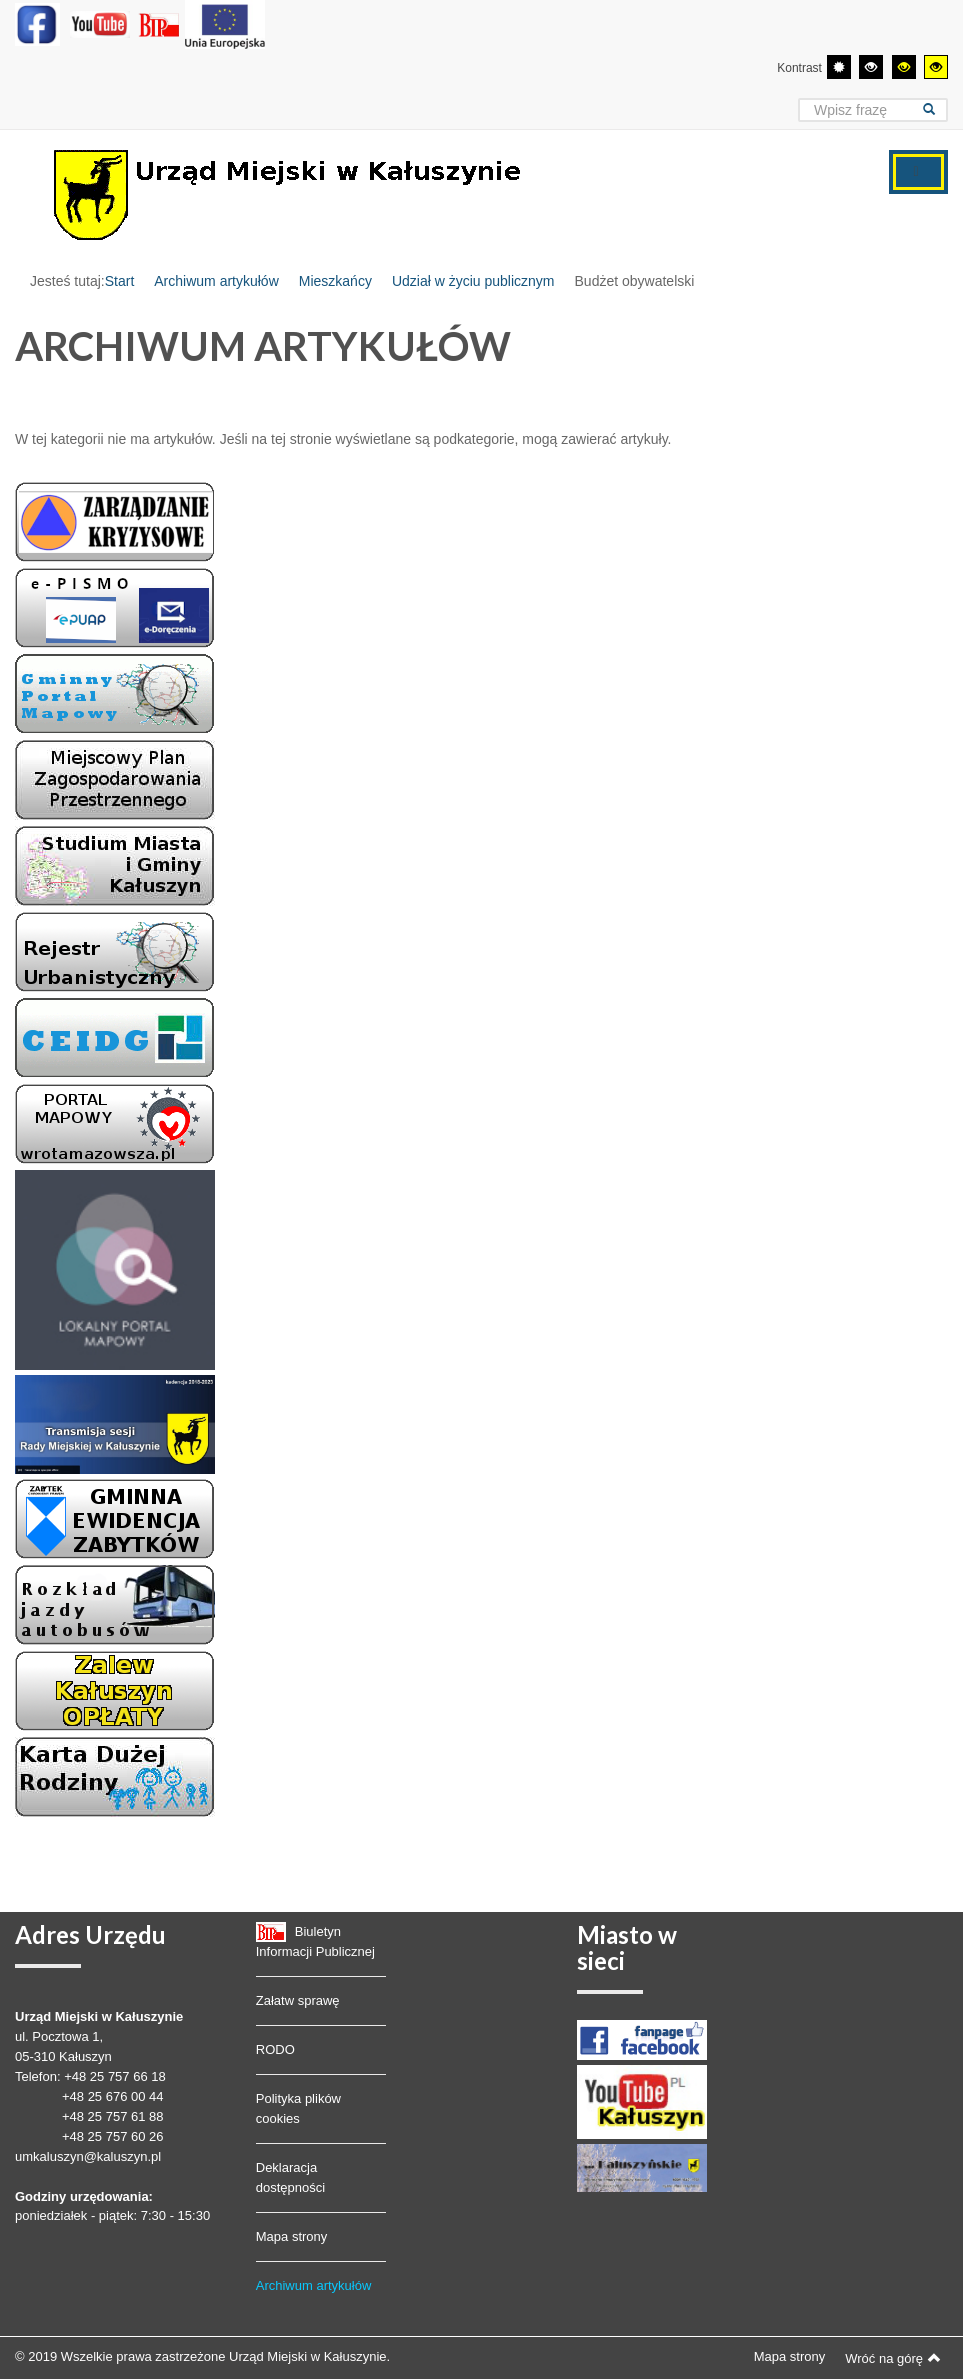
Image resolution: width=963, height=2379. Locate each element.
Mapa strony (292, 2236)
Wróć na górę (893, 2358)
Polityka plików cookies (298, 2108)
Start (120, 281)
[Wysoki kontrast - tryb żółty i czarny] (936, 67)
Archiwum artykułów (216, 281)
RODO (275, 2049)
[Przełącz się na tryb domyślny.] (839, 67)
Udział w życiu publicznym (473, 281)
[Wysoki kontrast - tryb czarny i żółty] (904, 67)
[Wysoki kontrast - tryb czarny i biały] (871, 67)
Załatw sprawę (298, 2000)
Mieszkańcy (335, 281)
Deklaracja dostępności (290, 2177)
